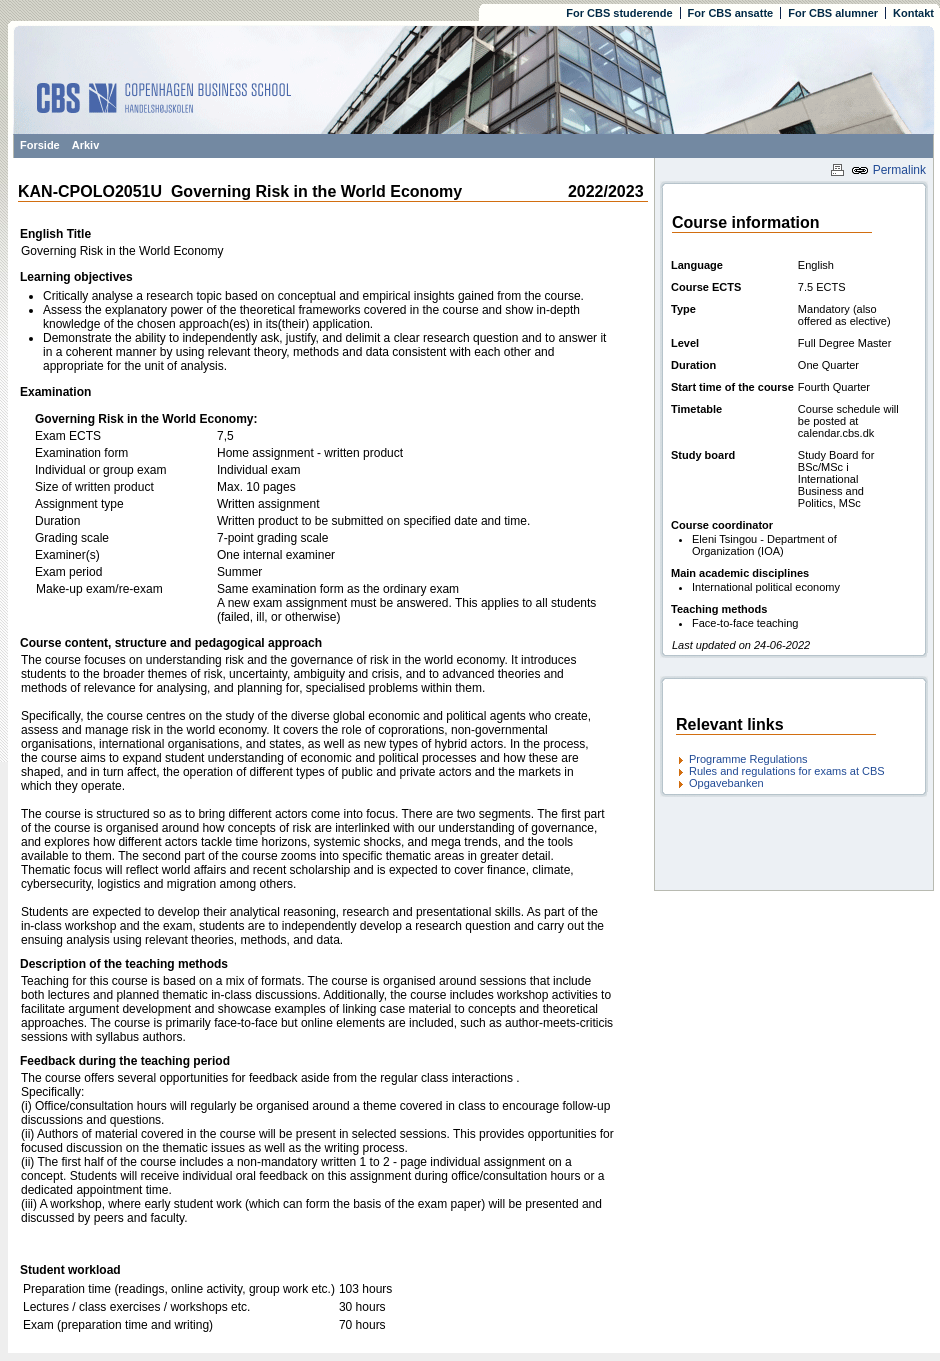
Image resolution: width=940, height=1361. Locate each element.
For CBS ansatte (731, 13)
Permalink (888, 170)
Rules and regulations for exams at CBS (787, 771)
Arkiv (86, 145)
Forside (40, 145)
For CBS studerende (619, 13)
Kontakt (913, 13)
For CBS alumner (833, 13)
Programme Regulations (748, 759)
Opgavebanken (726, 783)
